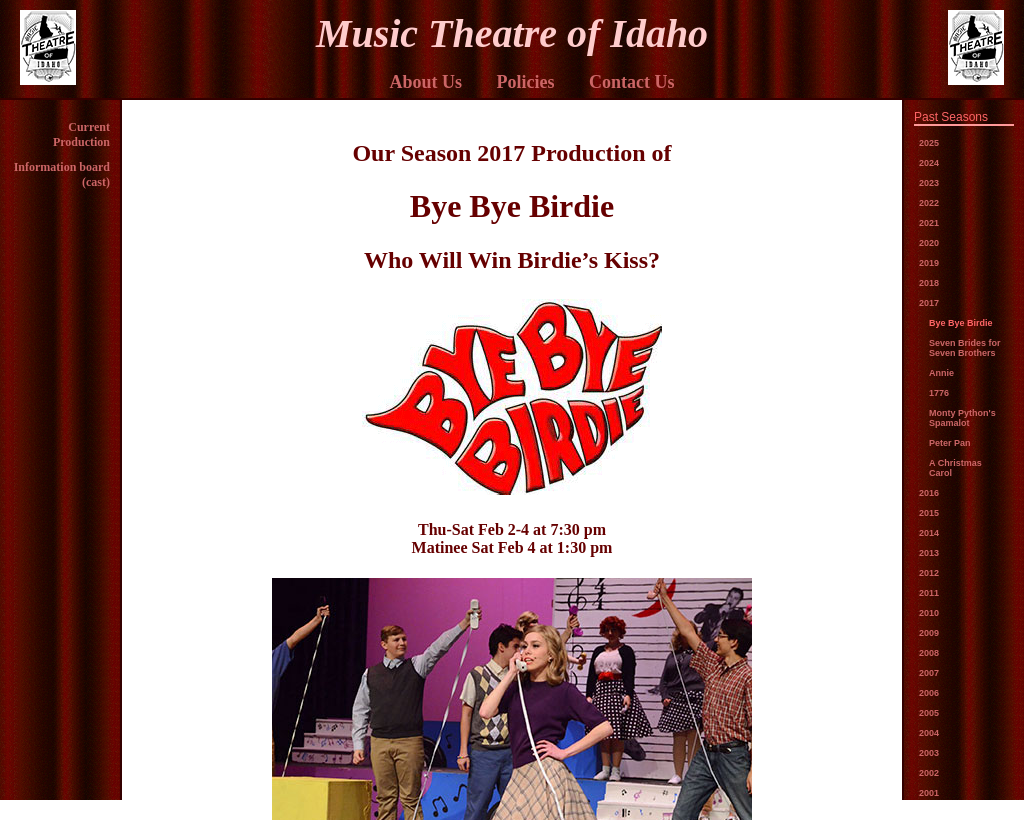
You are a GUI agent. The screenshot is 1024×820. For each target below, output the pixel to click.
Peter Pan (950, 443)
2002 (929, 773)
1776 (939, 393)
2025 (929, 143)
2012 (929, 573)
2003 (929, 753)
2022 (929, 203)
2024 (929, 163)
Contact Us (632, 82)
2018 (929, 283)
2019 (929, 263)
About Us (425, 82)
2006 (929, 693)
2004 (929, 733)
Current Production (81, 134)
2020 (929, 243)
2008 (929, 653)
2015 (929, 513)
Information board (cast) (62, 174)
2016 (929, 493)
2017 (929, 303)
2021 (929, 223)
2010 (929, 613)
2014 (929, 533)
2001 (929, 793)
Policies (526, 82)
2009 (929, 633)
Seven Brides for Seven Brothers (965, 348)
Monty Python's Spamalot (962, 418)
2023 (929, 183)
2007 (929, 673)
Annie (941, 373)
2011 (929, 593)
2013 (929, 553)
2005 (929, 713)
